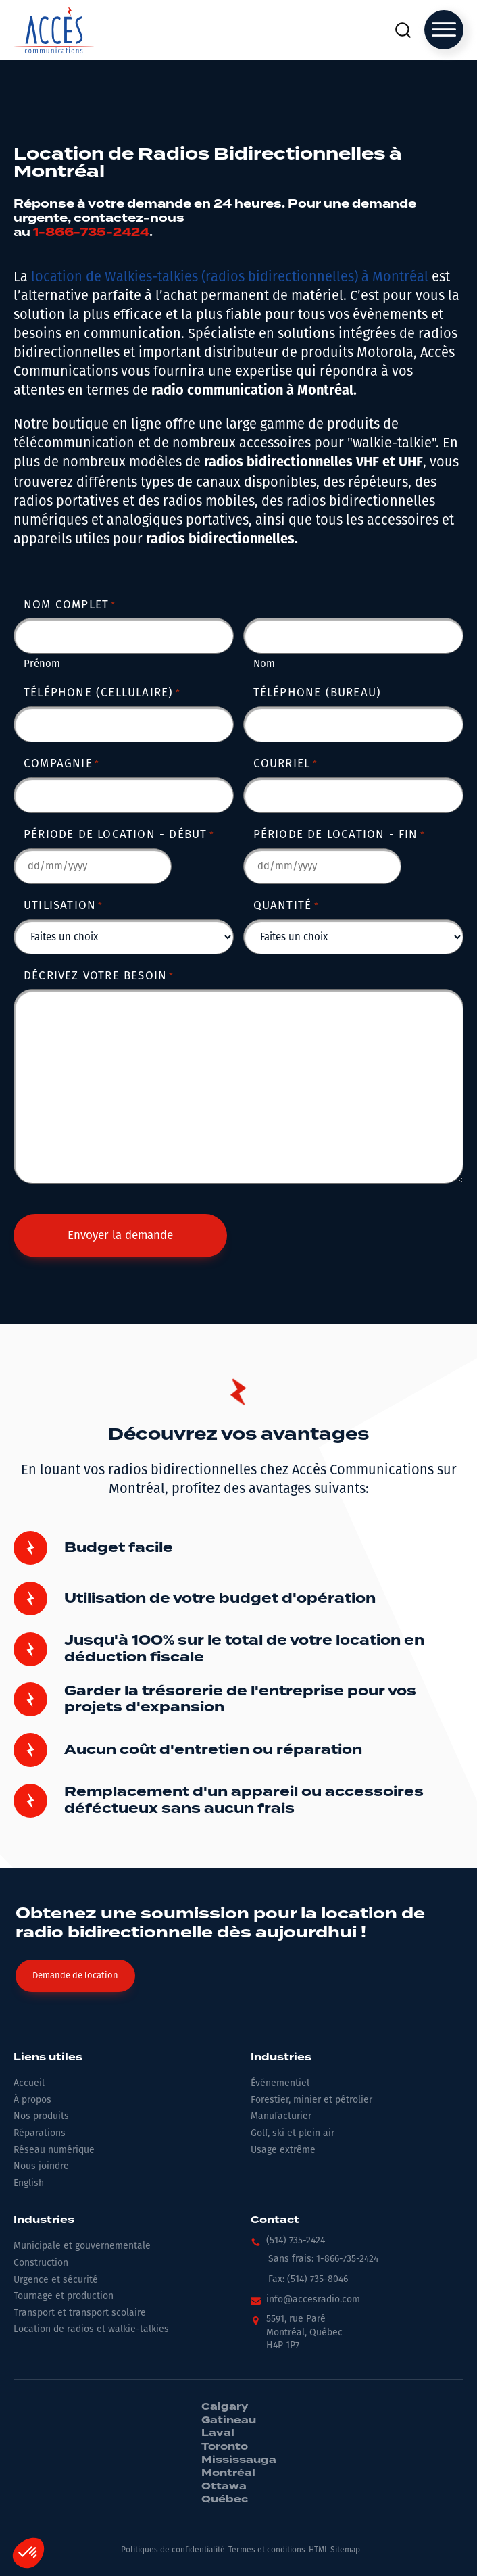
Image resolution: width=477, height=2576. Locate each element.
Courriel (285, 763)
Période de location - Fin (339, 834)
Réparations (40, 2133)
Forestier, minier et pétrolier (311, 2100)
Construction (41, 2262)
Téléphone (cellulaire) (102, 692)
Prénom (42, 664)
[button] (288, 2244)
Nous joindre (41, 2166)
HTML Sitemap (334, 2549)
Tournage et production (64, 2296)
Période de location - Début (119, 834)
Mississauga (238, 2460)
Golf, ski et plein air (292, 2133)
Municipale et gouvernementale (82, 2246)
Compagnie (61, 763)
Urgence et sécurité (56, 2279)
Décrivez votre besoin (99, 976)
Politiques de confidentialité (173, 2549)
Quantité (286, 905)
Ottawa (224, 2487)
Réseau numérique (54, 2150)
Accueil (29, 2083)
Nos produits (41, 2116)
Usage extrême (283, 2150)
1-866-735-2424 (91, 232)
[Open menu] (443, 29)
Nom (264, 664)
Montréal (228, 2473)
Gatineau (228, 2420)
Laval (217, 2433)
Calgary (224, 2407)
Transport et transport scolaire (80, 2312)
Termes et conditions (266, 2549)
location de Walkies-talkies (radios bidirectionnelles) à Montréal (229, 276)
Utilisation (63, 905)
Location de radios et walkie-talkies (91, 2329)
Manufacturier (281, 2116)
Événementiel (280, 2083)
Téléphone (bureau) (317, 692)
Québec (224, 2499)
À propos (32, 2100)
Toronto (224, 2447)
